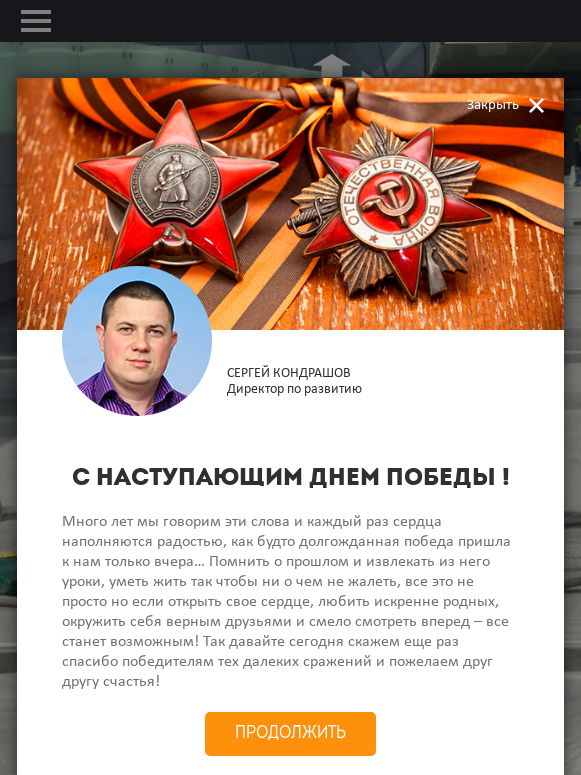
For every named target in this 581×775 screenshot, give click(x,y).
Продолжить (290, 733)
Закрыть (493, 105)
